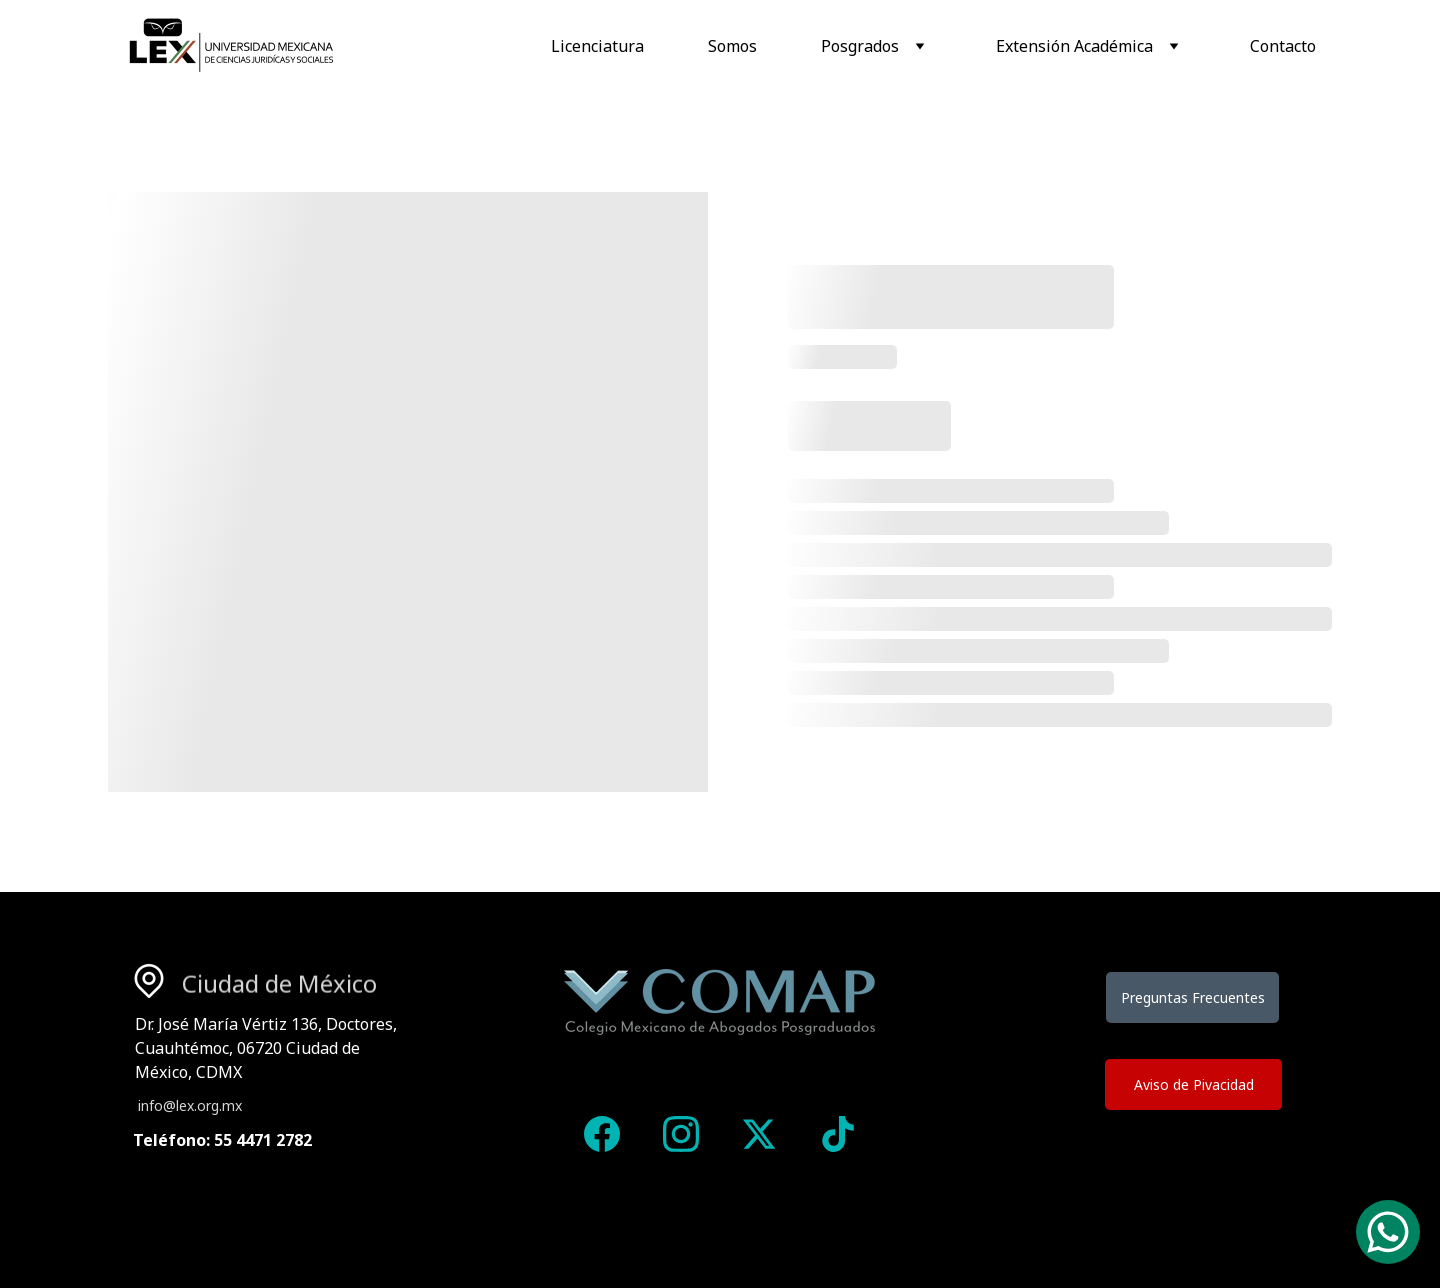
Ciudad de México (279, 985)
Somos (732, 46)
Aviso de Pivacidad (1194, 1084)
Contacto (1283, 46)
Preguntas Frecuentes (1193, 997)
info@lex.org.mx (190, 1106)
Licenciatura (597, 46)
